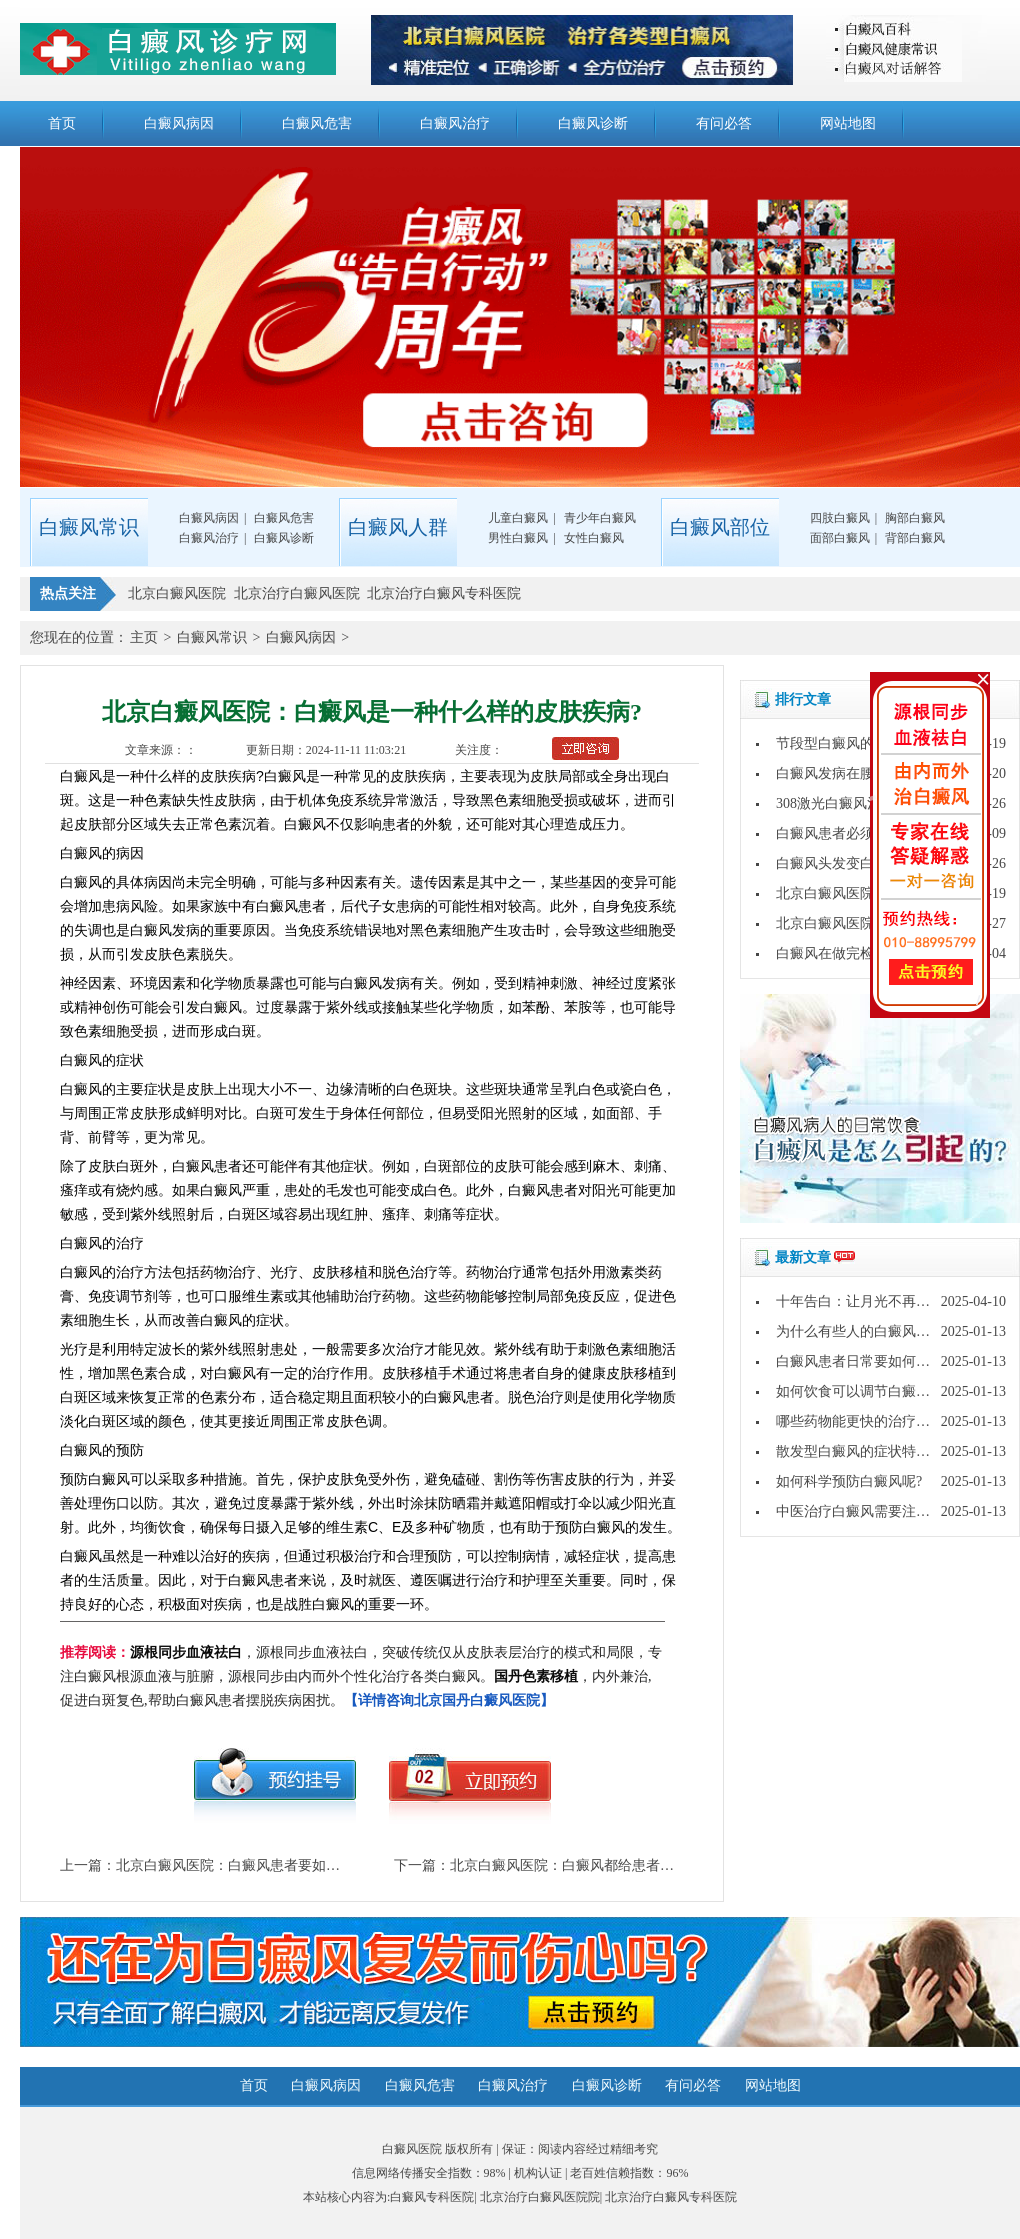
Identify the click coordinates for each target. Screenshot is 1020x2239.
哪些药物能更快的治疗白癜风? (870, 1421)
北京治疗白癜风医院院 (540, 2197)
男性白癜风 (518, 538)
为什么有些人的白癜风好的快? (870, 1331)
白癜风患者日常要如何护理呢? (870, 1361)
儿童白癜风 (518, 518)
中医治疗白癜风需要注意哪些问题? (884, 1511)
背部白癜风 (915, 538)
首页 (62, 123)
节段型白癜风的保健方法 (853, 743)
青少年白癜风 (600, 518)
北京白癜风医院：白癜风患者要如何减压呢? (252, 1865)
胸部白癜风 (915, 518)
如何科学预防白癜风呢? (849, 1481)
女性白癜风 (594, 538)
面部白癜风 (840, 538)
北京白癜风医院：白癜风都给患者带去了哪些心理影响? (621, 1865)
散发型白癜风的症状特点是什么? (877, 1451)
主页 (144, 637)
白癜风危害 (317, 123)
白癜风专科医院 (432, 2197)
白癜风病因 (179, 123)
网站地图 (848, 123)
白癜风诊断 (593, 123)
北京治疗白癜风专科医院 (671, 2197)
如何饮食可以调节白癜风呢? (863, 1391)
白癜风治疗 (455, 123)
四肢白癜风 (840, 518)
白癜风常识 (212, 637)
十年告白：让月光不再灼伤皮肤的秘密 (895, 1301)
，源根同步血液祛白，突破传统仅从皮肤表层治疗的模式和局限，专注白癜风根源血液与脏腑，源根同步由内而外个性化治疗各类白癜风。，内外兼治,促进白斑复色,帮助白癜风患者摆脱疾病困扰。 (361, 1676)
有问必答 (724, 123)
